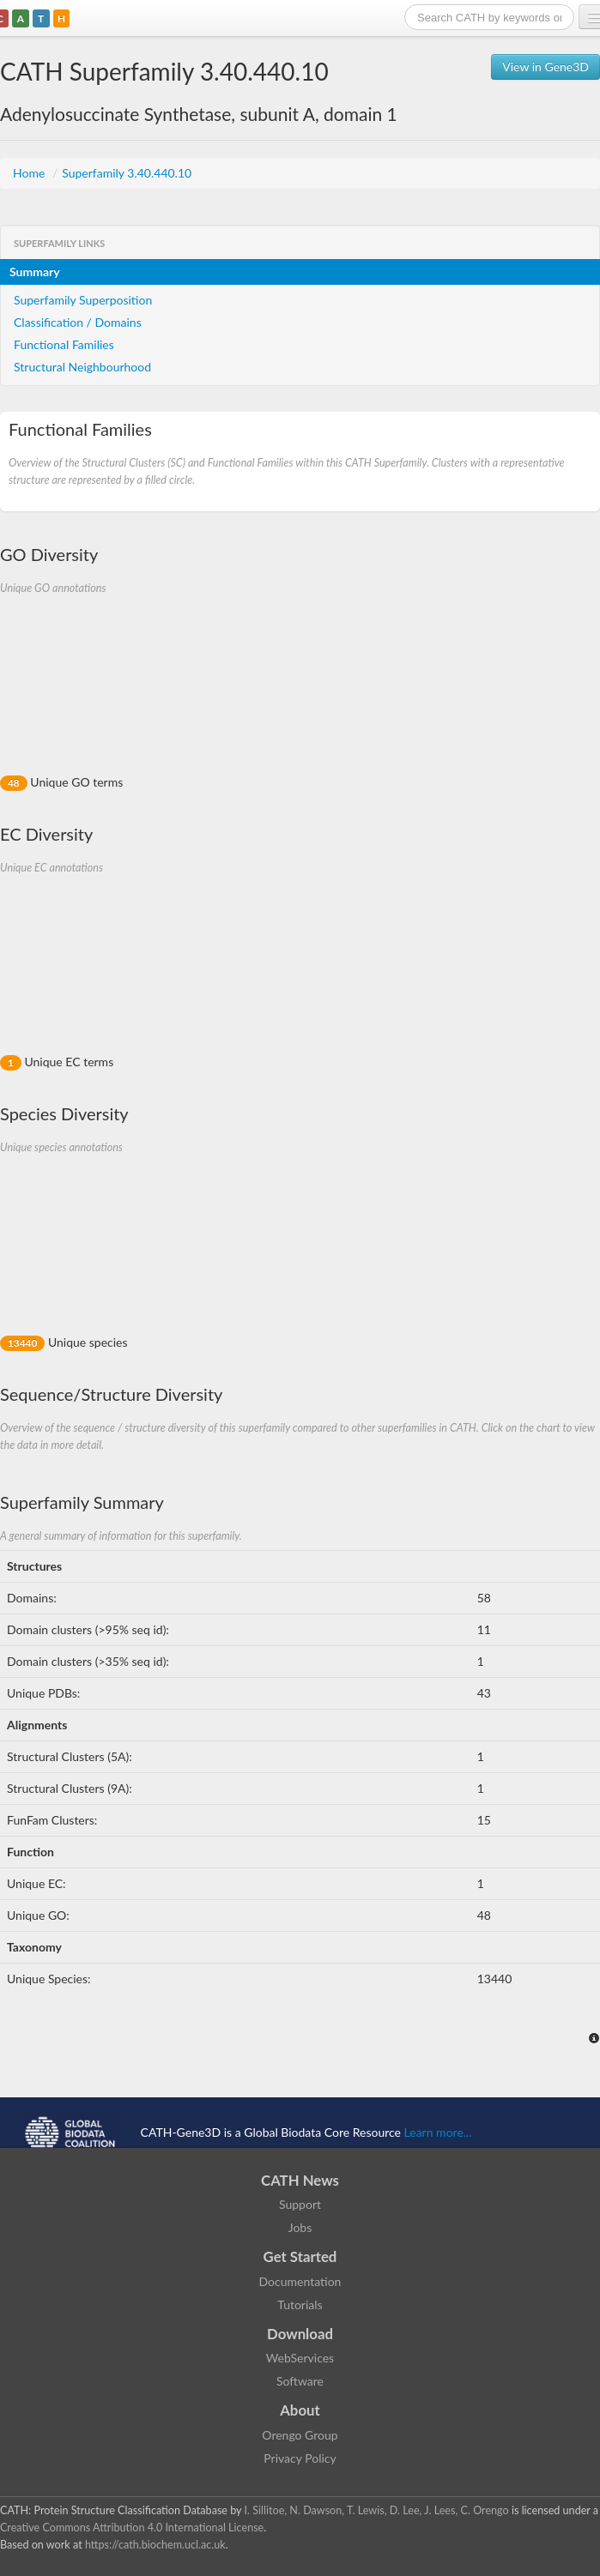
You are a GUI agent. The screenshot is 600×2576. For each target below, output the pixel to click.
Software (300, 2381)
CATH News (300, 2180)
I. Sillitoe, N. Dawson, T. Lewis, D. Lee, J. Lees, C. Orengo (377, 2510)
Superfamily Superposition (83, 300)
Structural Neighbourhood (82, 366)
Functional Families (64, 344)
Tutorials (299, 2304)
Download (300, 2334)
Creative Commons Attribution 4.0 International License (132, 2527)
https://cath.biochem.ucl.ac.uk (155, 2544)
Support (300, 2204)
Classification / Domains (78, 322)
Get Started (300, 2256)
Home (30, 173)
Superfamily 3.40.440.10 (126, 173)
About (300, 2410)
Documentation (300, 2281)
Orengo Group (299, 2435)
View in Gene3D (545, 66)
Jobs (300, 2227)
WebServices (300, 2357)
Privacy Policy (300, 2458)
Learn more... (438, 2132)
